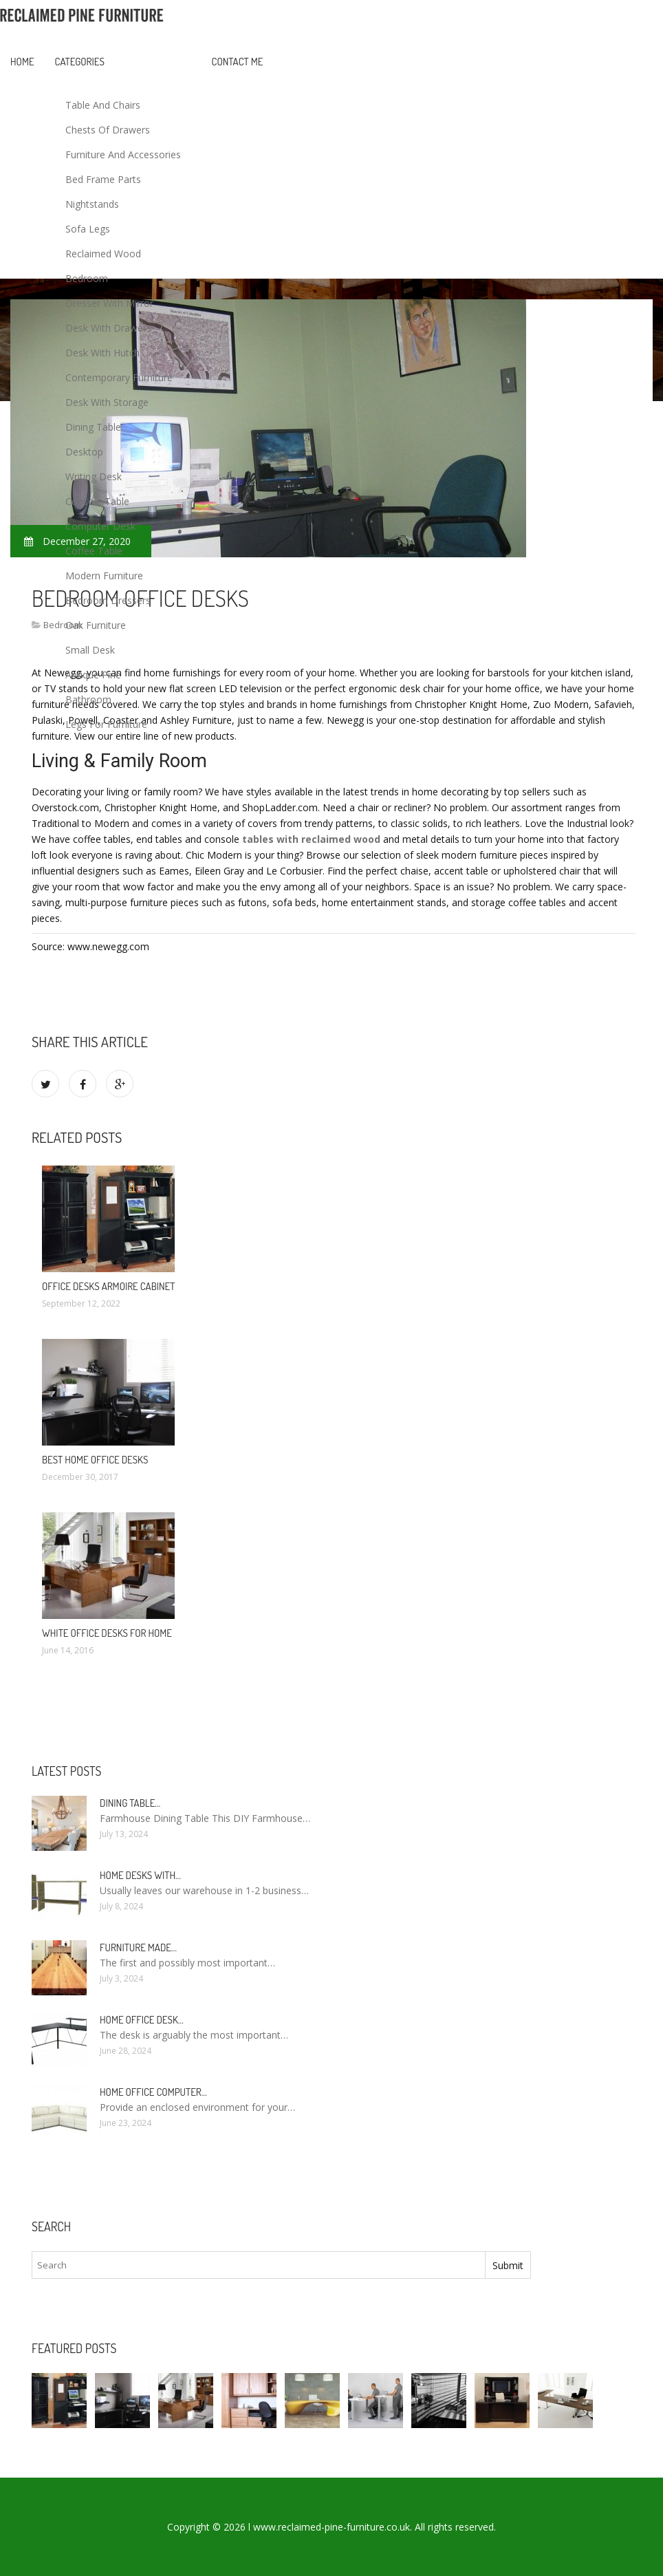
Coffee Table (93, 550)
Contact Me (237, 61)
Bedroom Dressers (108, 600)
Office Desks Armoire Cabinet (108, 1286)
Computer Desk (100, 526)
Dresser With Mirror (109, 303)
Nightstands (92, 204)
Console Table (97, 501)
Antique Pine (93, 674)
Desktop (84, 451)
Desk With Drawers (108, 327)
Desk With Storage (107, 402)
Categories (80, 61)
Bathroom (88, 699)
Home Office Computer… (153, 2092)
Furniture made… (138, 1947)
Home (22, 61)
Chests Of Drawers (107, 129)
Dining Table (93, 426)
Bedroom (86, 278)
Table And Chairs (102, 104)
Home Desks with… (140, 1875)
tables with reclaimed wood (311, 839)
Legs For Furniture (106, 724)
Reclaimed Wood (103, 253)
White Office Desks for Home (107, 1633)
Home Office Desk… (142, 2019)
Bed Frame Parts (103, 179)
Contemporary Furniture (119, 377)
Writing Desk (93, 476)
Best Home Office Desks (95, 1459)
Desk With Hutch (102, 352)
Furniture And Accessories (123, 154)
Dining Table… (130, 1803)
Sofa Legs (87, 228)
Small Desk (90, 649)
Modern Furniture (104, 575)
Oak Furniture (95, 625)
